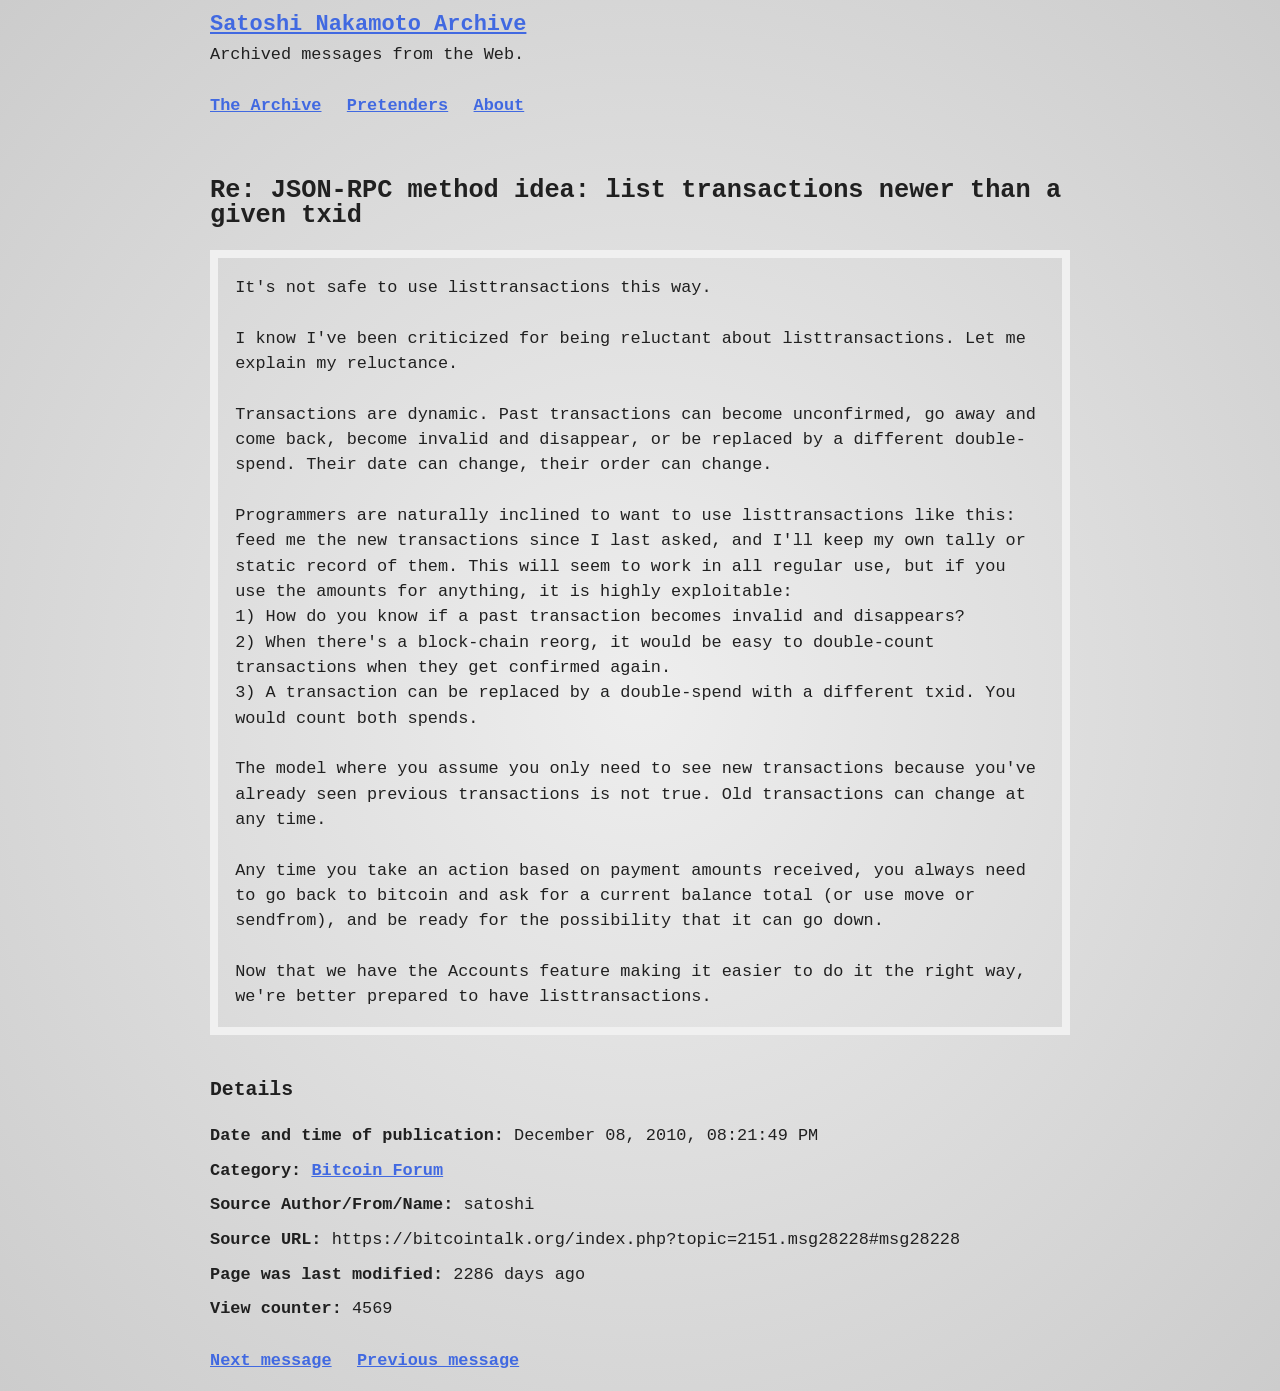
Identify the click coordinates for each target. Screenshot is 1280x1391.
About (499, 105)
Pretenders (397, 105)
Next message (271, 1360)
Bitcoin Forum (377, 1170)
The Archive (265, 105)
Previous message (438, 1360)
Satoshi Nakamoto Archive (368, 24)
